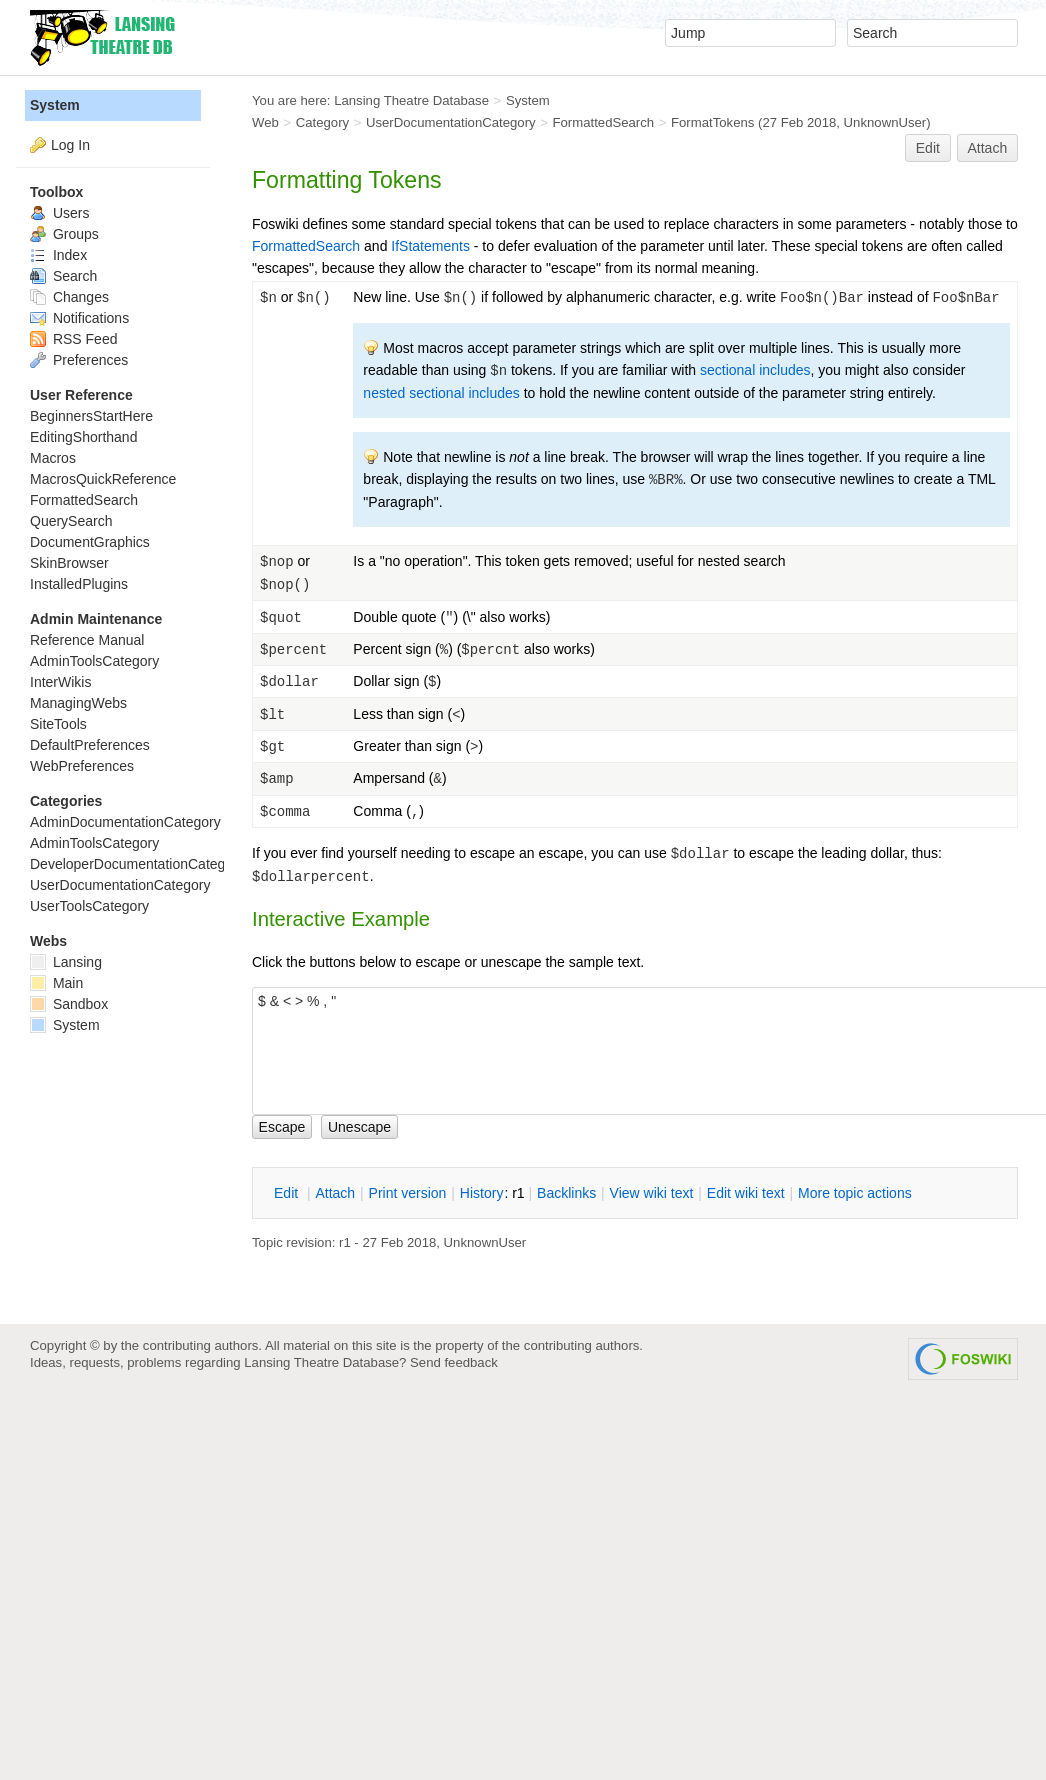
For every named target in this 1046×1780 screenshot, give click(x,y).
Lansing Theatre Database (411, 100)
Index (58, 255)
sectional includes (755, 370)
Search (63, 276)
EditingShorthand (83, 437)
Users (59, 213)
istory (482, 1193)
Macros (53, 458)
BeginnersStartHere (91, 416)
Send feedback (454, 1362)
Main (56, 983)
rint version (408, 1193)
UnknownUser (885, 122)
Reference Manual (87, 640)
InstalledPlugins (79, 584)
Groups (64, 234)
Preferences (79, 360)
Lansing (66, 962)
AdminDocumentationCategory (125, 822)
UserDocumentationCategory (451, 122)
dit (288, 1193)
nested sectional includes (441, 393)
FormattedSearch (604, 122)
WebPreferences (82, 766)
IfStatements (430, 246)
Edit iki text (746, 1193)
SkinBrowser (69, 563)
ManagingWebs (78, 703)
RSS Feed (73, 339)
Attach (988, 148)
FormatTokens (712, 122)
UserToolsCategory (89, 906)
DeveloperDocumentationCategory (137, 864)
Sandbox (69, 1004)
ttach (335, 1193)
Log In (70, 145)
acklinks (566, 1193)
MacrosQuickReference (103, 479)
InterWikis (60, 682)
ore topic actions (855, 1193)
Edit (928, 148)
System (55, 105)
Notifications (79, 318)
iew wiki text (652, 1193)
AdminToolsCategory (94, 661)
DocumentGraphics (90, 542)
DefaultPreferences (90, 745)
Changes (69, 297)
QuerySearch (71, 521)
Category (322, 122)
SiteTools (58, 724)
